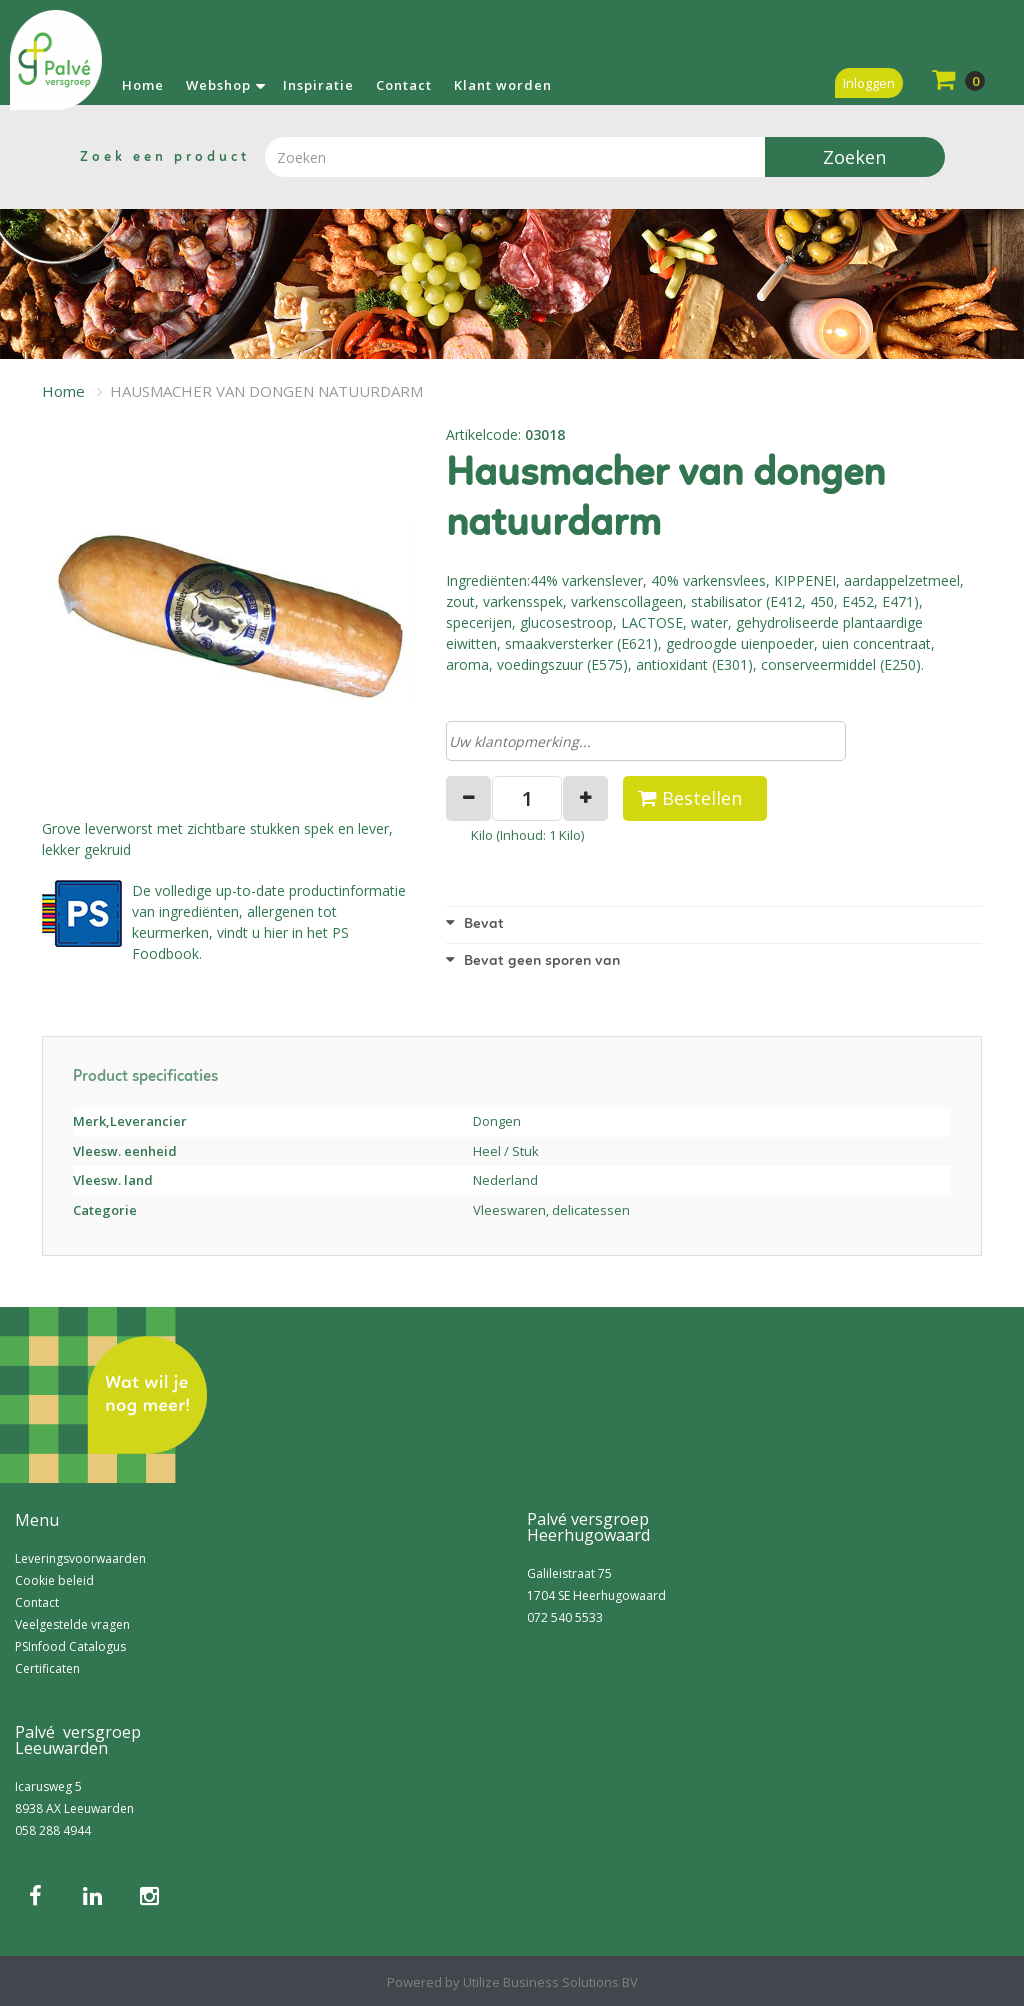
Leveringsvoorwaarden (80, 1558)
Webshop (218, 85)
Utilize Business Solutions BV (550, 1982)
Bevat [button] (475, 924)
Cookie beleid (54, 1580)
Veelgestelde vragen (72, 1624)
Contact (404, 85)
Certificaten (47, 1668)
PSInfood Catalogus (70, 1646)
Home (143, 85)
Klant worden (503, 85)
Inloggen (869, 83)
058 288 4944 (53, 1830)
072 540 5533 (565, 1617)
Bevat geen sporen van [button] (533, 961)
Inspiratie (318, 85)
